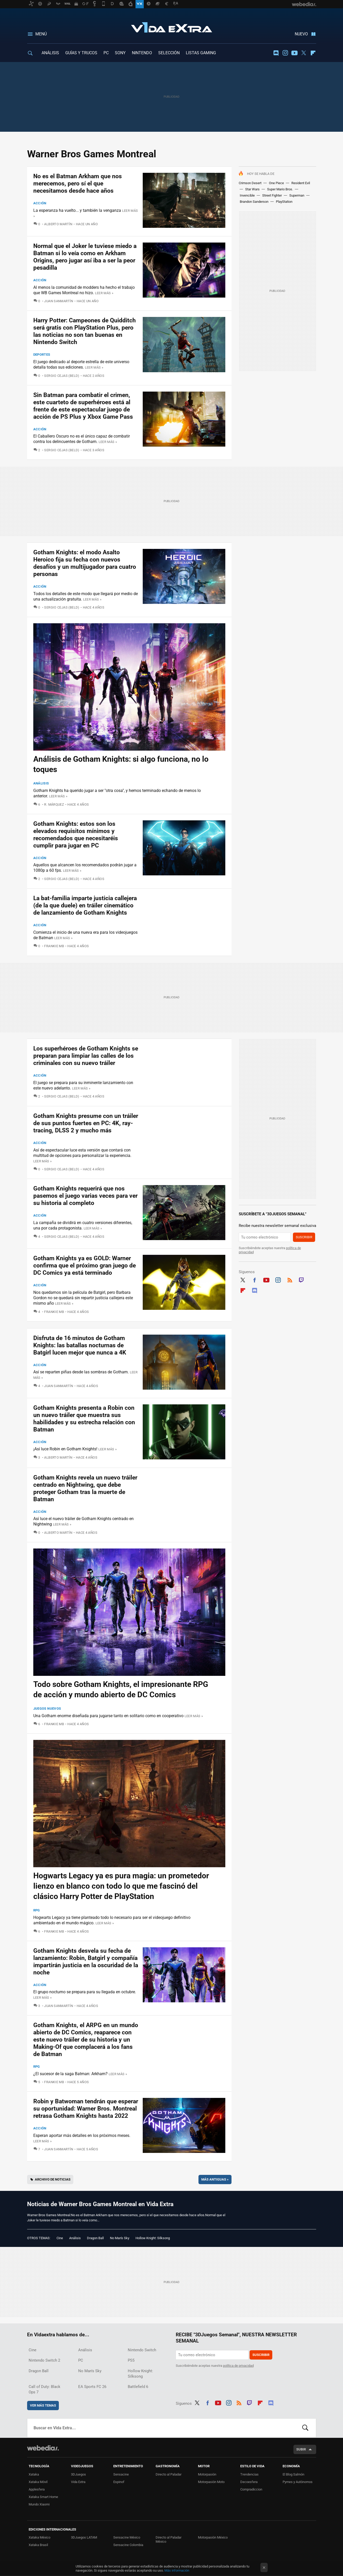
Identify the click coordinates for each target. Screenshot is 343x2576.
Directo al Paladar (168, 2474)
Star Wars (252, 189)
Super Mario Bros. (280, 189)
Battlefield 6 (138, 2386)
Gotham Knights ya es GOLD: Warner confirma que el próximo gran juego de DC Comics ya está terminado (84, 1265)
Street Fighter (272, 195)
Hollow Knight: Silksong (152, 2238)
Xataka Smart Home (43, 2497)
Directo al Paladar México (168, 2539)
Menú (41, 34)
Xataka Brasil (38, 2545)
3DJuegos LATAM (84, 2537)
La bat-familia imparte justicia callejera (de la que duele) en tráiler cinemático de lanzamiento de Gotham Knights (85, 905)
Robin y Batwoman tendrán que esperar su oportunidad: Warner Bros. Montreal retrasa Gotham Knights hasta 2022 (85, 2108)
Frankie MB (54, 946)
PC (106, 52)
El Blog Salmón (293, 2474)
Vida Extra (171, 26)
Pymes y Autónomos (298, 2482)
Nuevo (301, 34)
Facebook (254, 1279)
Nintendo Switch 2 (44, 2360)
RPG (36, 1910)
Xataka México (39, 2537)
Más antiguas (215, 2179)
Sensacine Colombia (128, 2545)
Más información (176, 2570)
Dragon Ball (95, 2238)
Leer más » (104, 293)
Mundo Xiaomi (39, 2504)
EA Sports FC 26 (92, 2386)
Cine (60, 2238)
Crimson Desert (250, 183)
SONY (120, 52)
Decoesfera (249, 2482)
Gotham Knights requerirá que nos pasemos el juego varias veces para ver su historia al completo (85, 1196)
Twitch (301, 1279)
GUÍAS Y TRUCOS (81, 52)
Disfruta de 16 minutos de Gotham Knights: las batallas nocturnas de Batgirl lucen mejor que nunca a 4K (79, 1345)
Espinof (118, 2482)
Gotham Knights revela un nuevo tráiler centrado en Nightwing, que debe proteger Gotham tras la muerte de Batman (85, 1488)
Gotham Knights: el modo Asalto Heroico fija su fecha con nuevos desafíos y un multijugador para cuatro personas (84, 563)
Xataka (34, 2474)
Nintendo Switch (142, 2350)
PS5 (131, 2360)
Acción (39, 203)
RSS (290, 1279)
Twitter (304, 53)
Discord (276, 53)
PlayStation (284, 202)
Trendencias (249, 2474)
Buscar (305, 2428)
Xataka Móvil (38, 2482)
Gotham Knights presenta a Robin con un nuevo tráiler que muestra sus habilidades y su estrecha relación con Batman (84, 1418)
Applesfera (37, 2489)
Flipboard (313, 53)
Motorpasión (207, 2474)
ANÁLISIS (50, 52)
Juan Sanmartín (58, 301)
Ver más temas (43, 2405)
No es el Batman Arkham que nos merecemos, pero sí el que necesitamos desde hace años (77, 183)
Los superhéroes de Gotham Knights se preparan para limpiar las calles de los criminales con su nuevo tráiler (85, 1056)
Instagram (285, 53)
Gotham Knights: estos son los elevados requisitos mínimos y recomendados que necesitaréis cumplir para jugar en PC (75, 834)
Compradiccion (251, 2489)
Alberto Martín (58, 224)
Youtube (294, 53)
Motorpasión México (213, 2537)
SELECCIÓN (169, 52)
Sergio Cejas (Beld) (61, 376)
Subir (301, 2449)
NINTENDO (142, 52)
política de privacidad (238, 2366)
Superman (296, 195)
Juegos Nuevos (47, 1708)
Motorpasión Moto (211, 2482)
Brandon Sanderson (254, 202)
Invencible (247, 195)
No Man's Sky (119, 2238)
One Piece (276, 183)
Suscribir (304, 1237)
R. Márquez (54, 804)
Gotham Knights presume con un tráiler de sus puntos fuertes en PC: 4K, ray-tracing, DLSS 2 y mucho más (85, 1123)
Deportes (41, 354)
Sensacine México (126, 2537)
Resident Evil (300, 183)
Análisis (41, 783)
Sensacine (121, 2474)
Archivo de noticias (52, 2179)
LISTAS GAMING (201, 52)
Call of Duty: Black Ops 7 (44, 2389)
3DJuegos (78, 2474)
